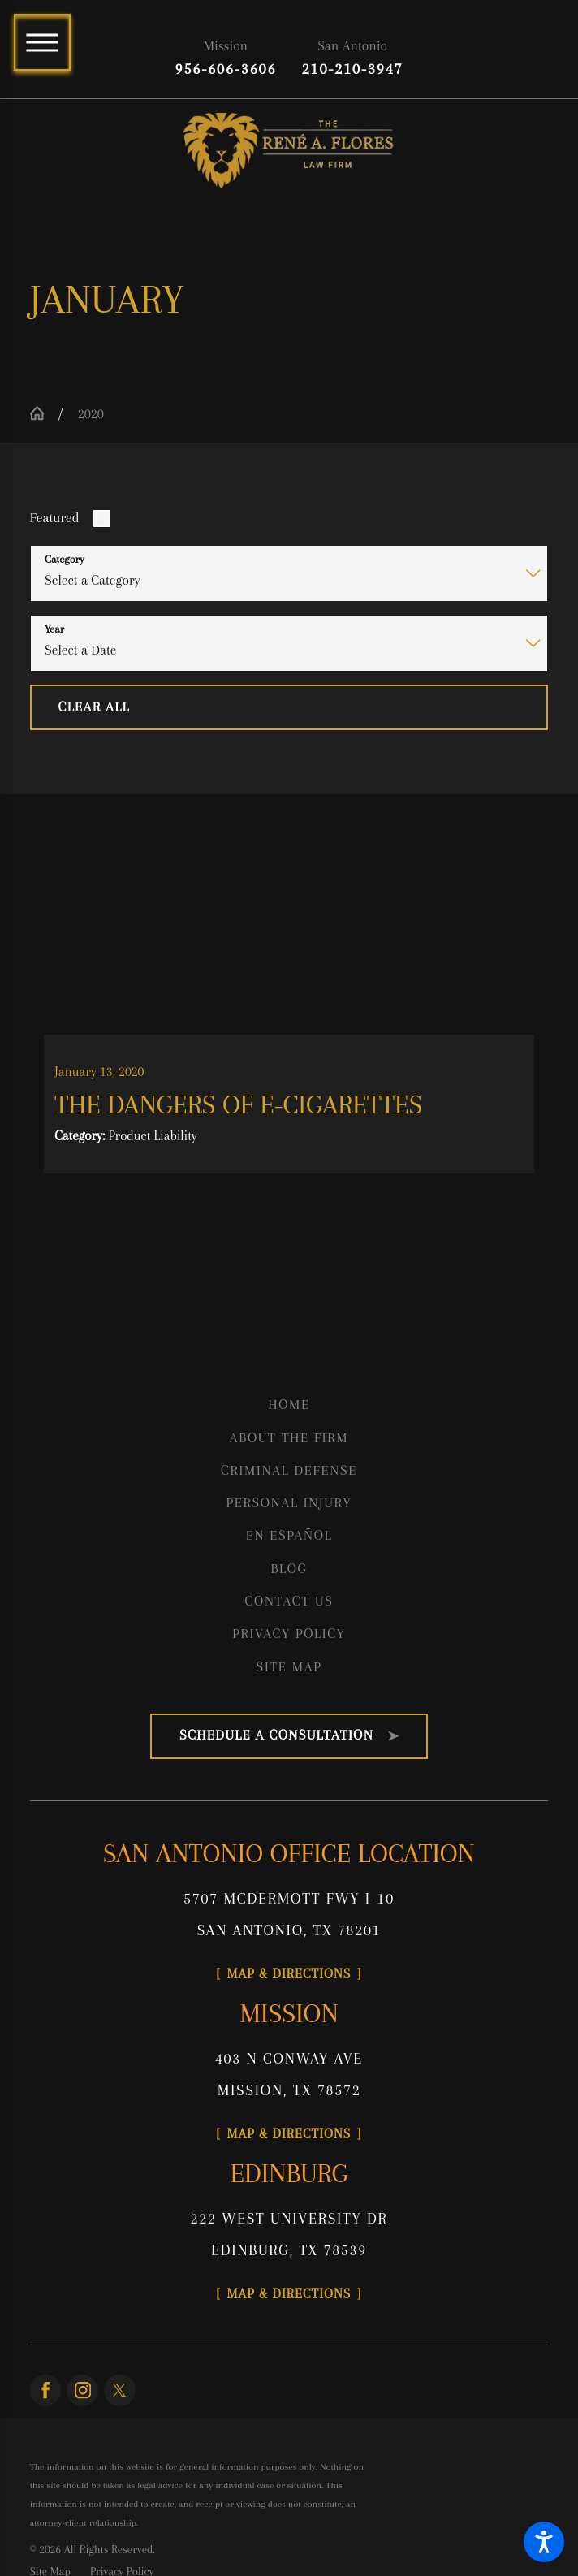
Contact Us (288, 1604)
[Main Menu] (42, 42)
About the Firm (289, 1440)
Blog (288, 1572)
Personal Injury (289, 1506)
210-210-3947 (352, 68)
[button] (544, 2542)
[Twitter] (120, 2398)
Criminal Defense (289, 1473)
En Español (289, 1538)
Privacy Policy (288, 1637)
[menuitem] (289, 1407)
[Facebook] (46, 2398)
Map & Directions (289, 1978)
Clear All (94, 707)
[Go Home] (44, 414)
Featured (55, 519)
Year (54, 631)
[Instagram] (82, 2398)
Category (64, 560)
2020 (91, 414)
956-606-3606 (226, 68)
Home (289, 1408)
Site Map (289, 1670)
